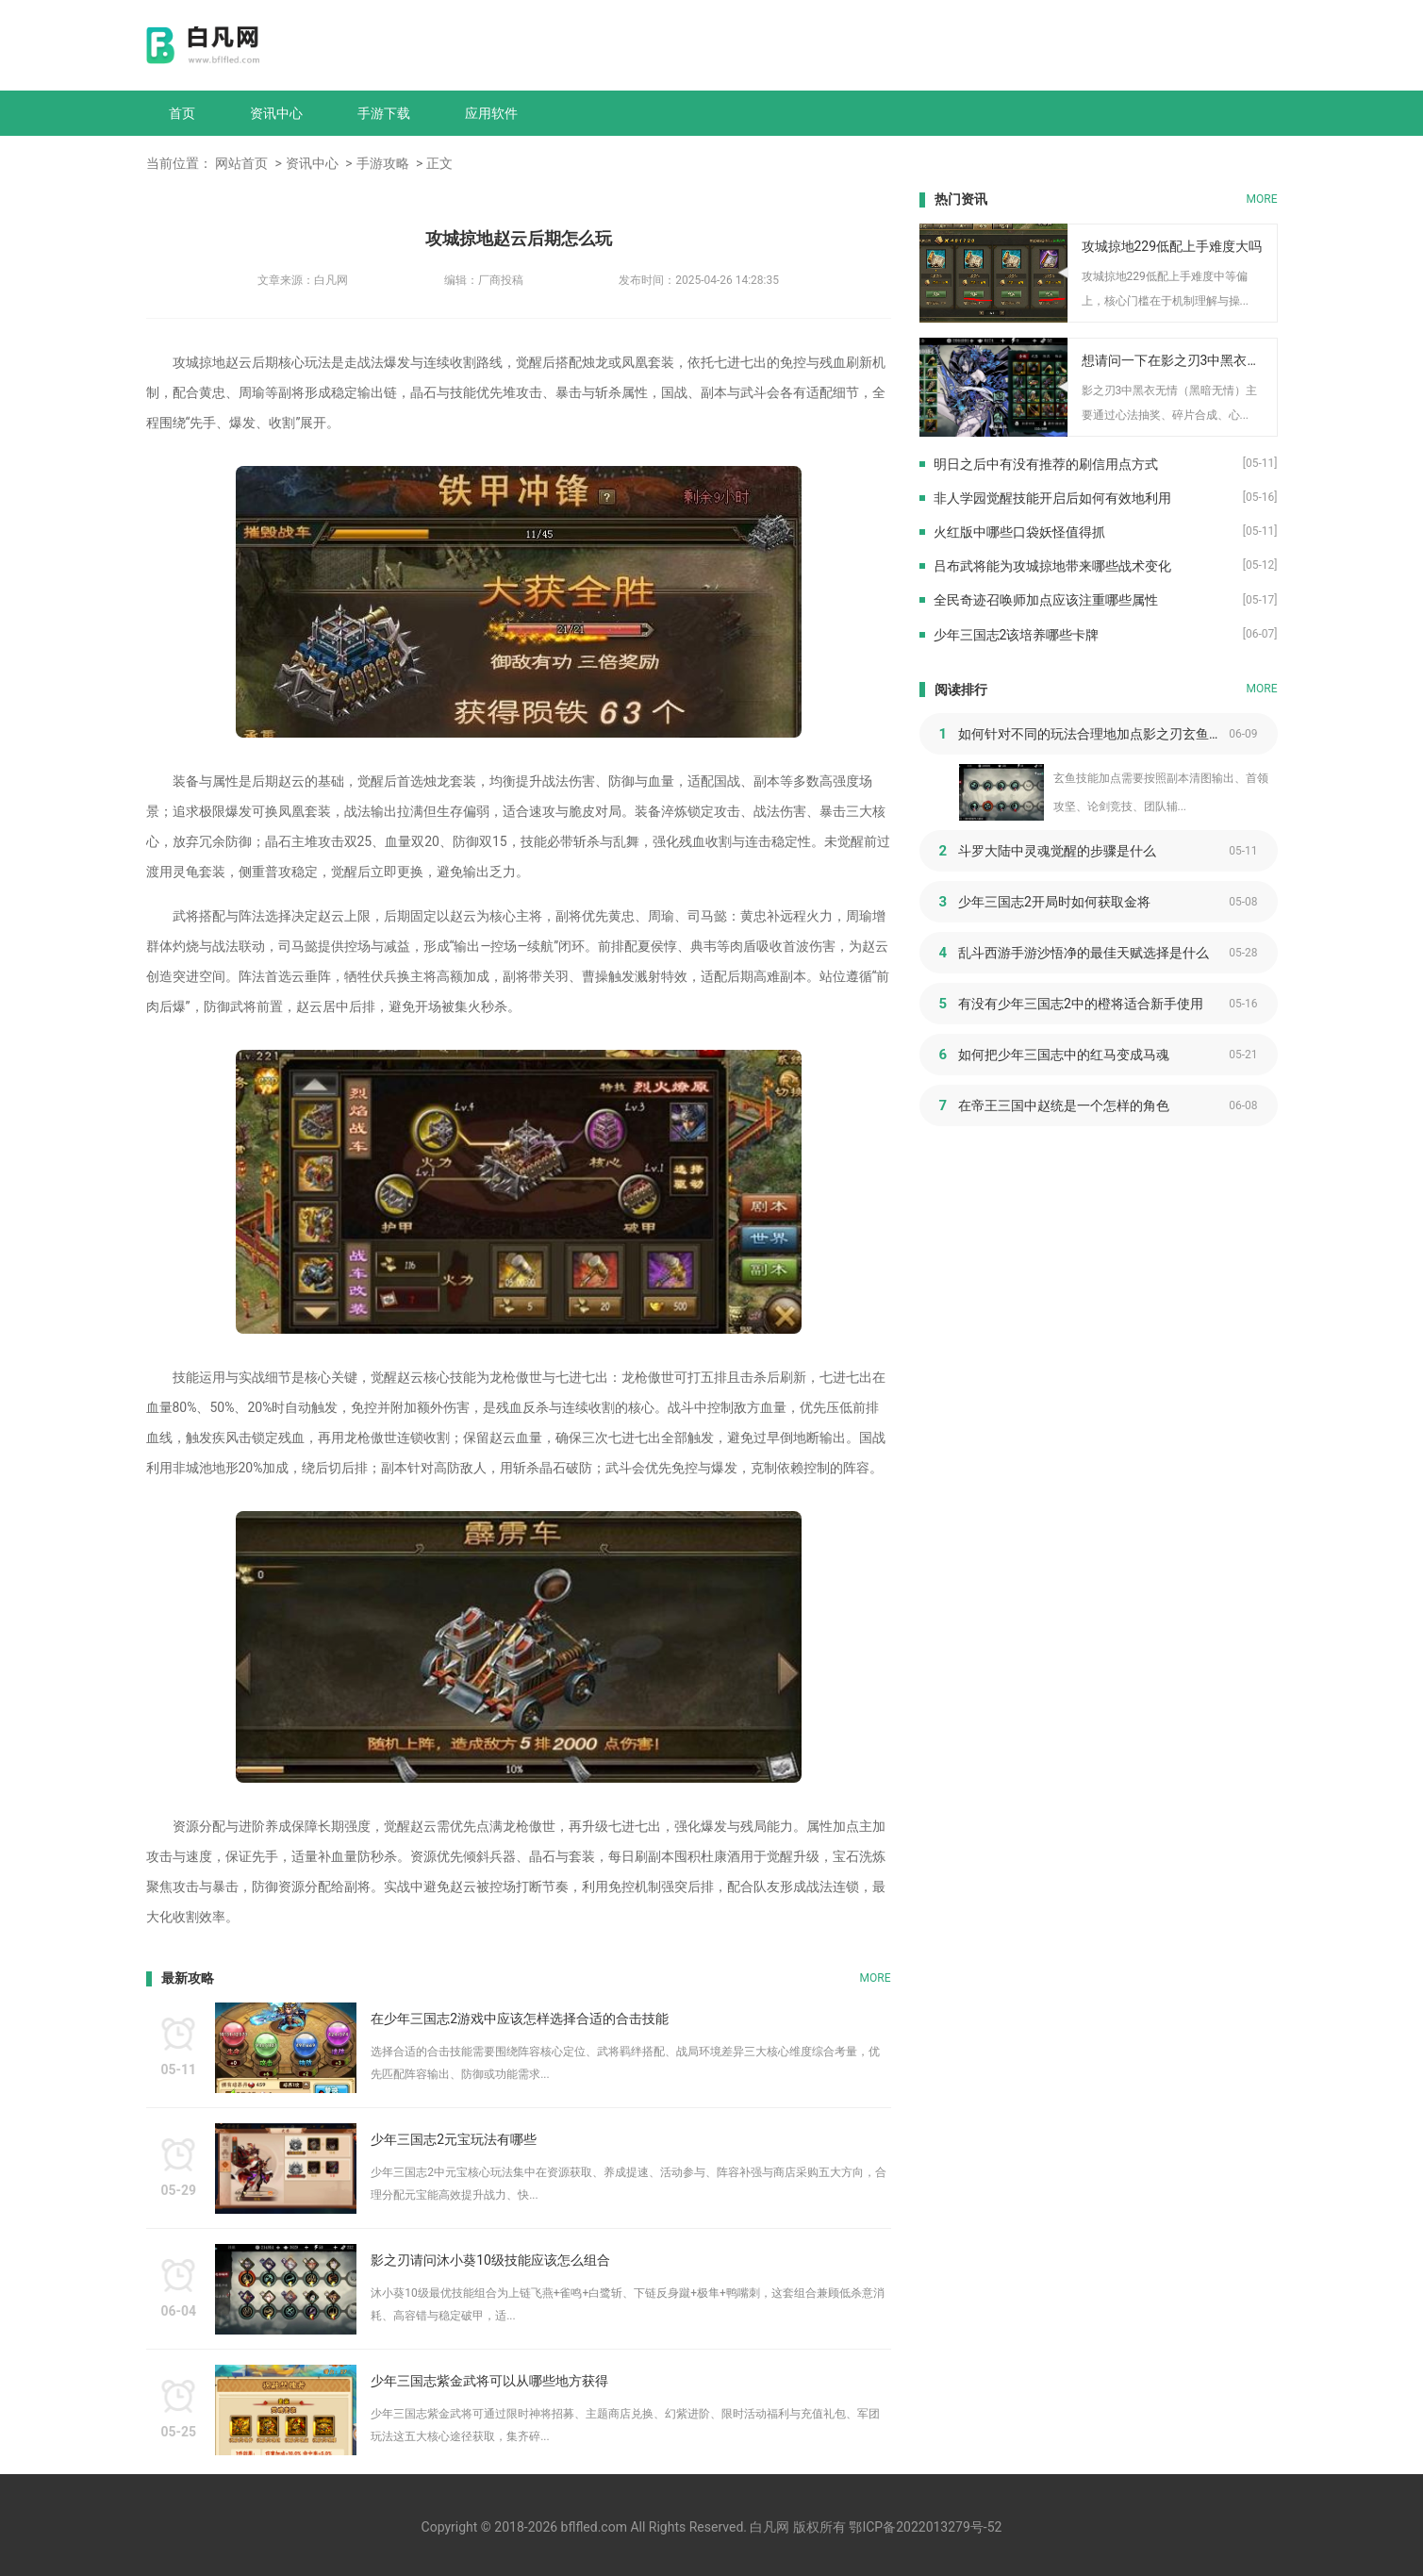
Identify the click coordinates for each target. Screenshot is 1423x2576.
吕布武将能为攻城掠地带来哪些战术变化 (1052, 565)
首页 (182, 113)
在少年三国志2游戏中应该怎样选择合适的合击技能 (520, 2018)
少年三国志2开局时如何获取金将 (1054, 901)
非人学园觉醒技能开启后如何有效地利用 (1052, 498)
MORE (875, 1978)
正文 (439, 163)
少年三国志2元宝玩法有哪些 (454, 2139)
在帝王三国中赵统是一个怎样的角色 (1063, 1105)
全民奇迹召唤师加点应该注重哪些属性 (1046, 599)
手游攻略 (382, 163)
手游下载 (383, 113)
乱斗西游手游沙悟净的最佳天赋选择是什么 (1083, 952)
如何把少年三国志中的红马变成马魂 (1063, 1054)
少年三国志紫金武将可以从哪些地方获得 (489, 2380)
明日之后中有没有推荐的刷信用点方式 (1046, 464)
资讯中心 (276, 113)
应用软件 (491, 113)
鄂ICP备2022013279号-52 (925, 2526)
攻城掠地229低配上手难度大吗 (1172, 246)
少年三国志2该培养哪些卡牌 (1017, 634)
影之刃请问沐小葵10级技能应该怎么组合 (490, 2260)
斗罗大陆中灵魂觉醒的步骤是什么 (1057, 850)
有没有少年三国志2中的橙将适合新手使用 (1080, 1003)
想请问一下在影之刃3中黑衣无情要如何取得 (1173, 360)
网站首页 (241, 163)
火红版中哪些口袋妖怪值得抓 (1019, 532)
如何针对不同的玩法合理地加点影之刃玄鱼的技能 (1093, 733)
